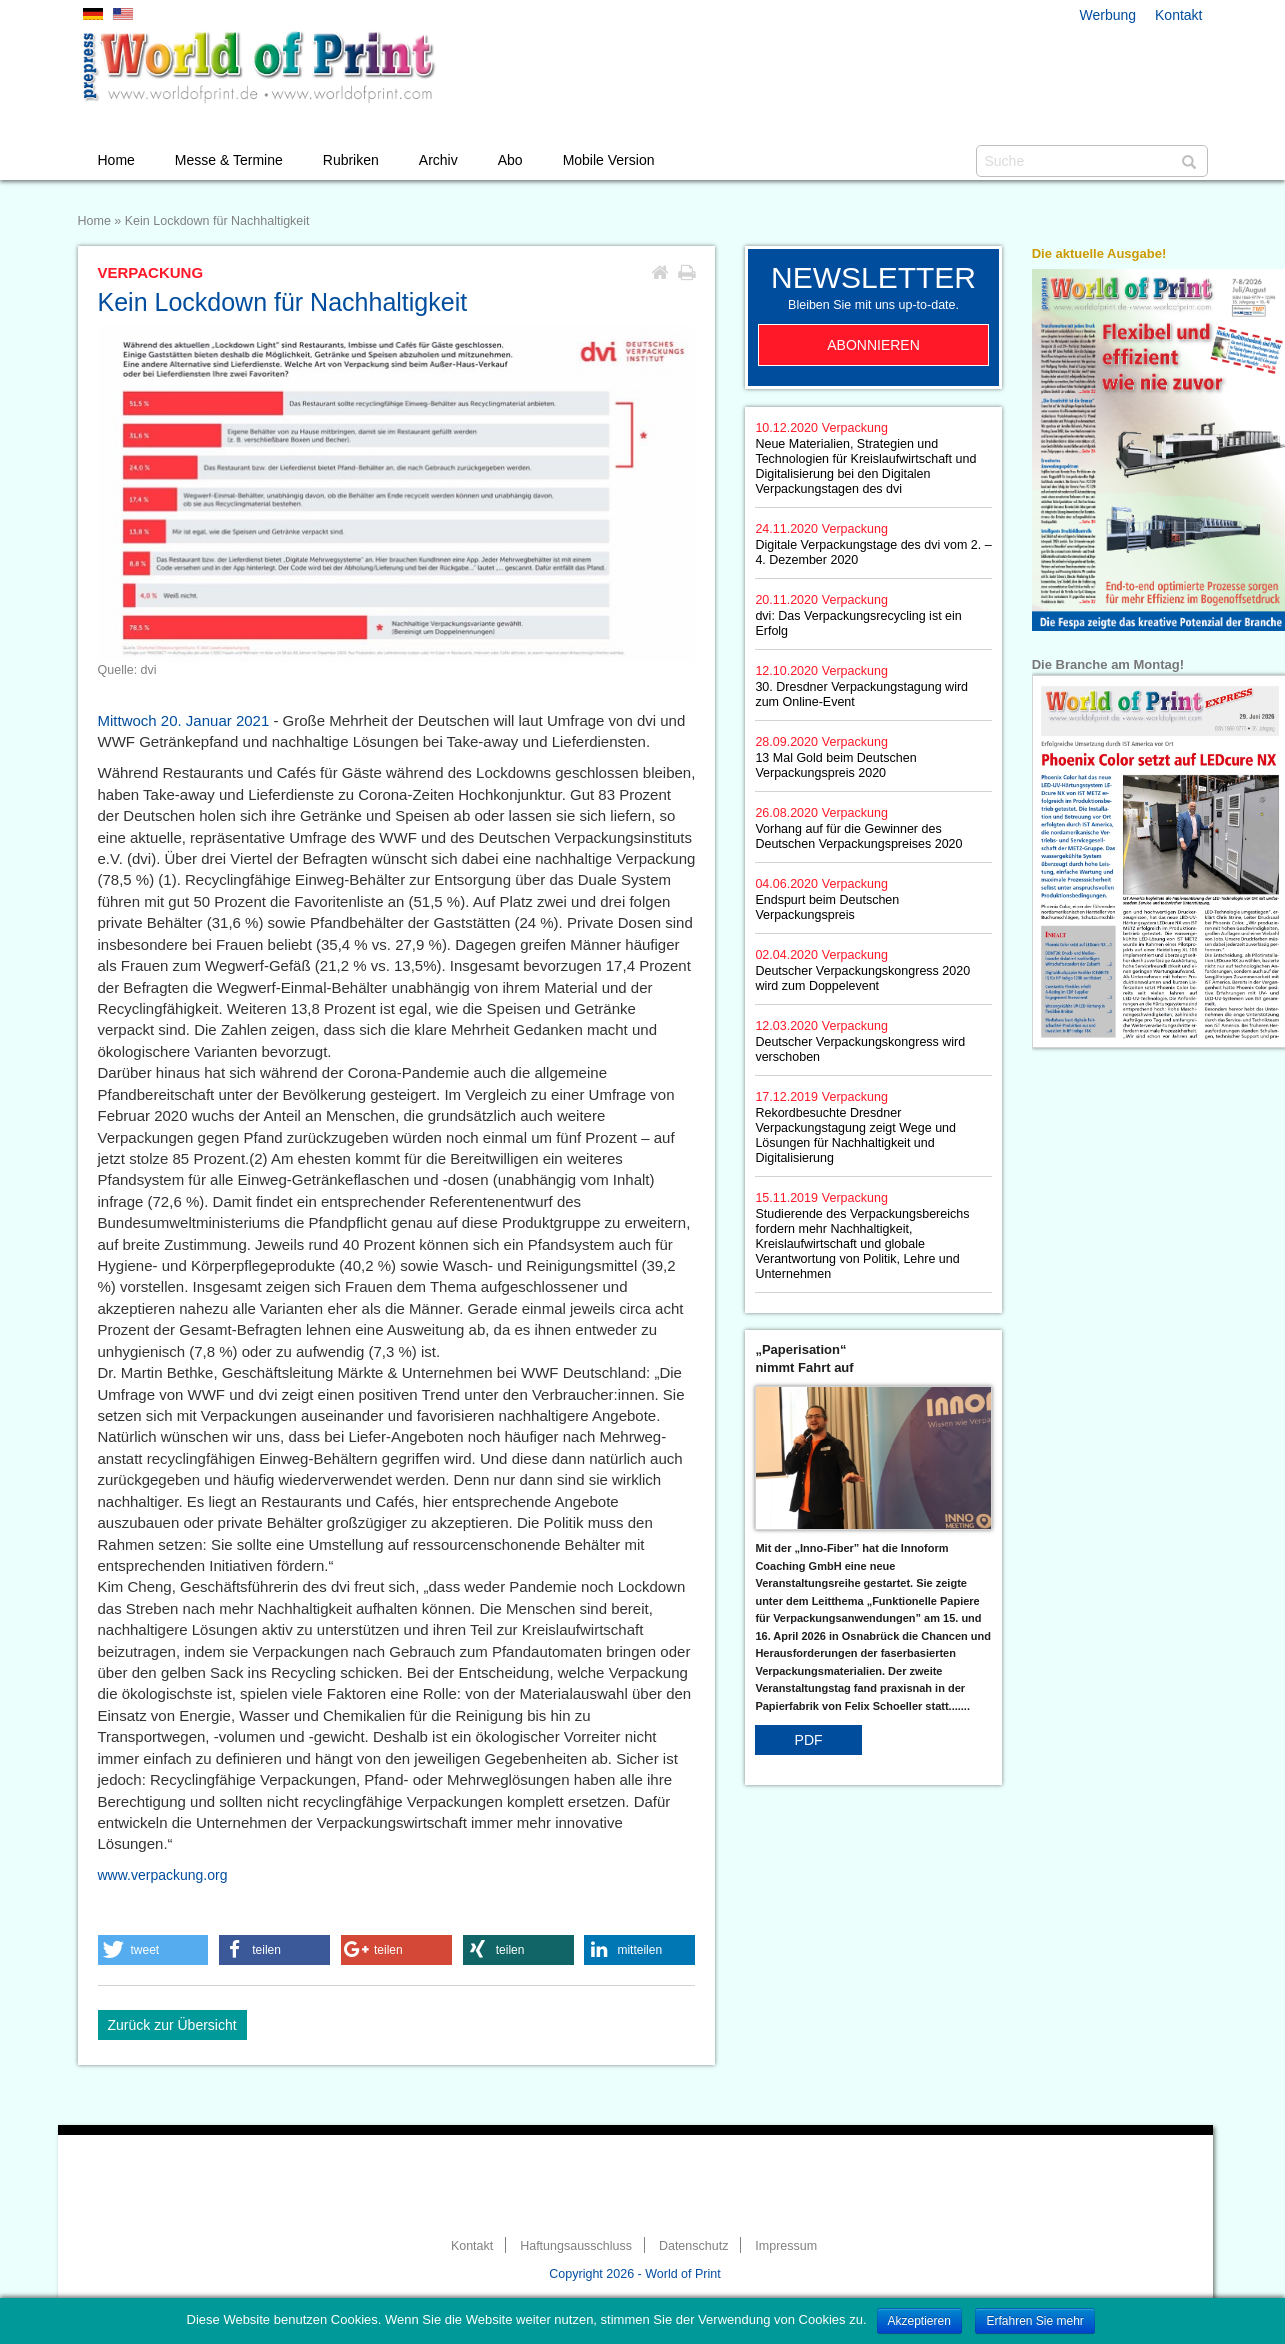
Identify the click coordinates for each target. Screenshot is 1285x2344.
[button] (153, 1950)
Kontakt (1178, 15)
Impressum (786, 2246)
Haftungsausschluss (576, 2246)
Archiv (438, 160)
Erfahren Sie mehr (1034, 2321)
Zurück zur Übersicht (172, 2025)
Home (116, 160)
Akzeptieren (919, 2321)
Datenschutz (693, 2246)
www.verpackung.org (163, 1875)
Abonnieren (873, 345)
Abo (510, 160)
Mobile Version (609, 160)
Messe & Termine (229, 160)
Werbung (1108, 15)
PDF (809, 1740)
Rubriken (351, 160)
